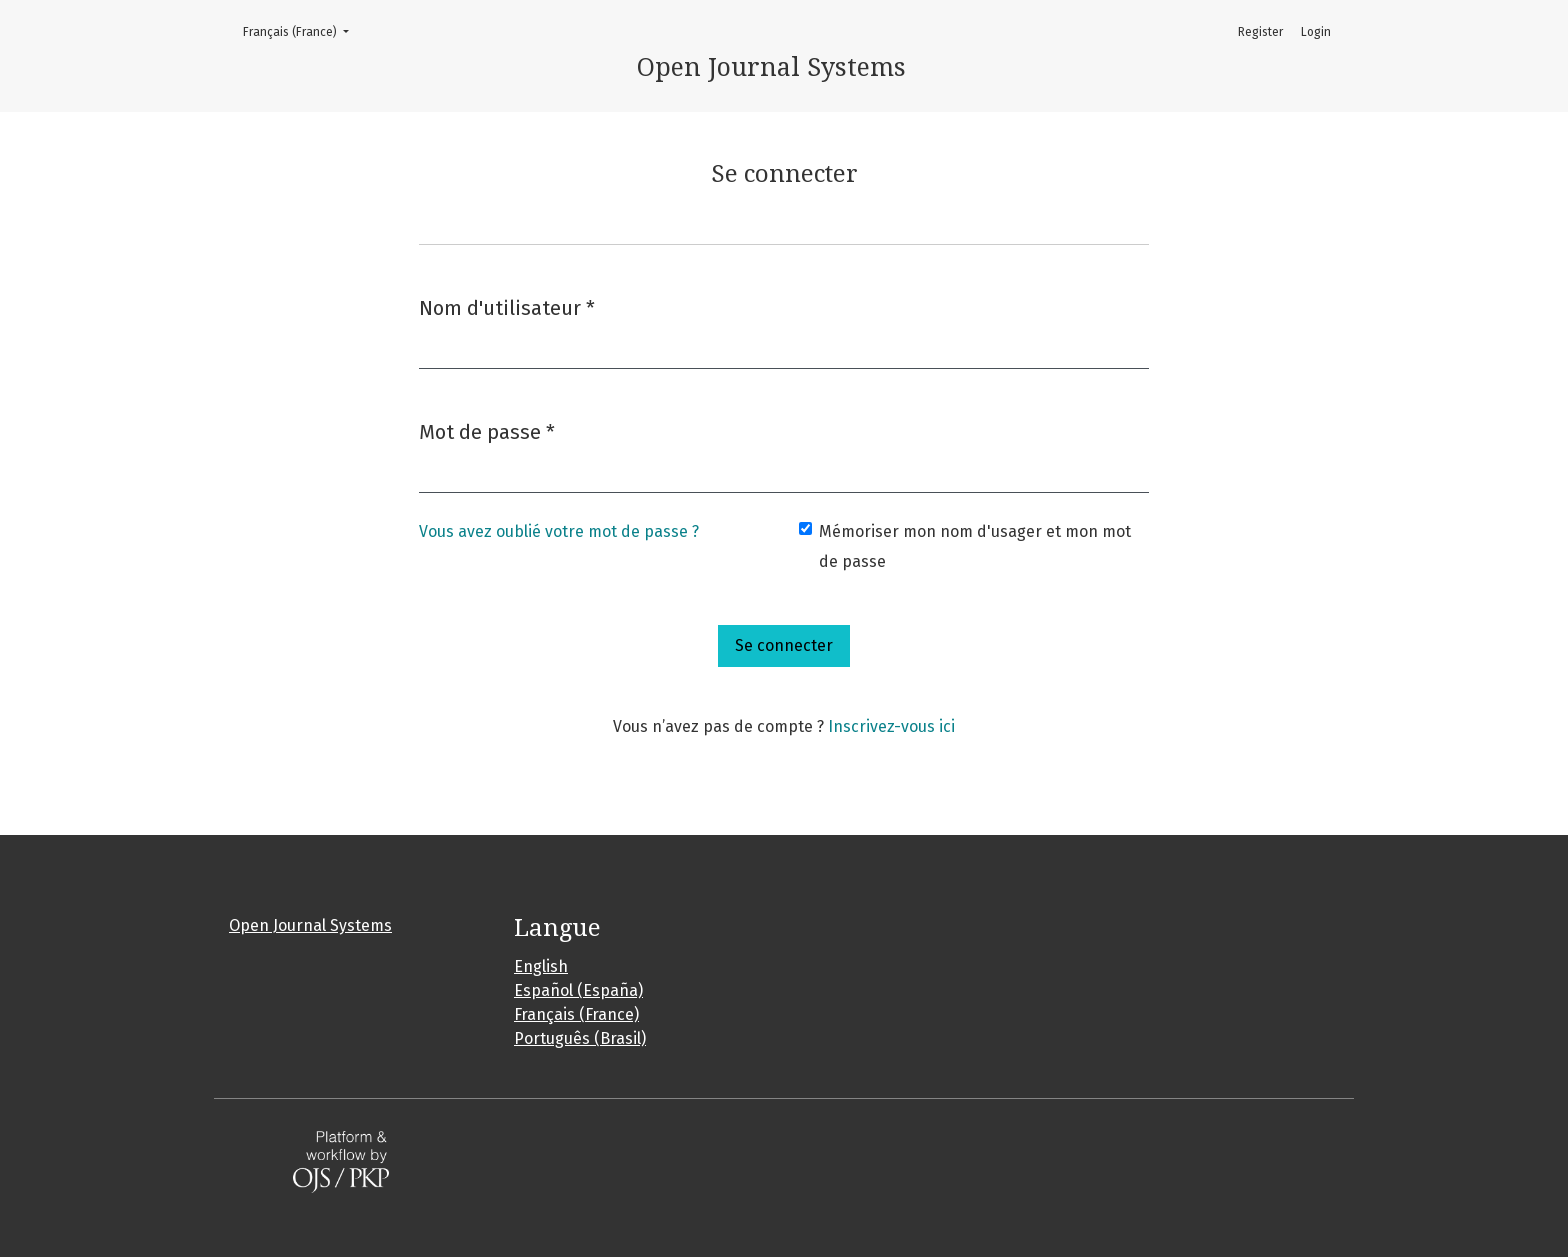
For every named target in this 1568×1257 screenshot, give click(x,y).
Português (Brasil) (580, 1038)
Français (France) (302, 30)
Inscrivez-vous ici (891, 726)
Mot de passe (487, 430)
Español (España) (578, 990)
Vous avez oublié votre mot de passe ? (559, 531)
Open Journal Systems (310, 925)
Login (1316, 32)
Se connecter (784, 645)
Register (1260, 32)
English (541, 966)
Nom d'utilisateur (507, 306)
